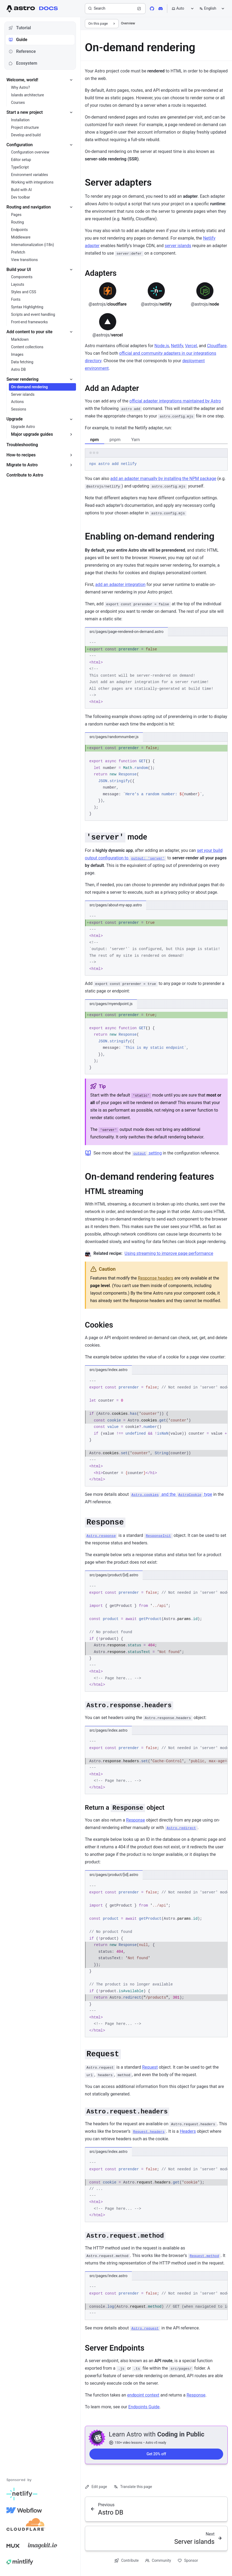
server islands (178, 245)
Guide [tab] (18, 39)
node (205, 304)
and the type (171, 1494)
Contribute (126, 2560)
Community (158, 2560)
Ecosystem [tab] (23, 63)
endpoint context (143, 2395)
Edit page (96, 2487)
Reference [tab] (22, 51)
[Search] (115, 8)
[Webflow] (24, 2510)
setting (147, 1153)
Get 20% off (156, 2454)
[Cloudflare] (25, 2526)
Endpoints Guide (144, 2406)
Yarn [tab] (135, 439)
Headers (188, 2131)
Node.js (161, 345)
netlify (156, 304)
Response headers (155, 1278)
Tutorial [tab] (20, 27)
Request (150, 2067)
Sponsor (187, 2560)
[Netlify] (21, 2494)
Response (135, 1820)
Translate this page (133, 2487)
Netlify (177, 345)
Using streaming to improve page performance (169, 1253)
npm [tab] (94, 439)
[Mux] (12, 2545)
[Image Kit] (42, 2545)
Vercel (191, 345)
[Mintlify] (19, 2561)
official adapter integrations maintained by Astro (175, 401)
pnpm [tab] (115, 439)
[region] (156, 1430)
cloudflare (108, 304)
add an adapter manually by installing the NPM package (163, 478)
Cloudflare (217, 345)
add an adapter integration (120, 584)
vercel (107, 335)
